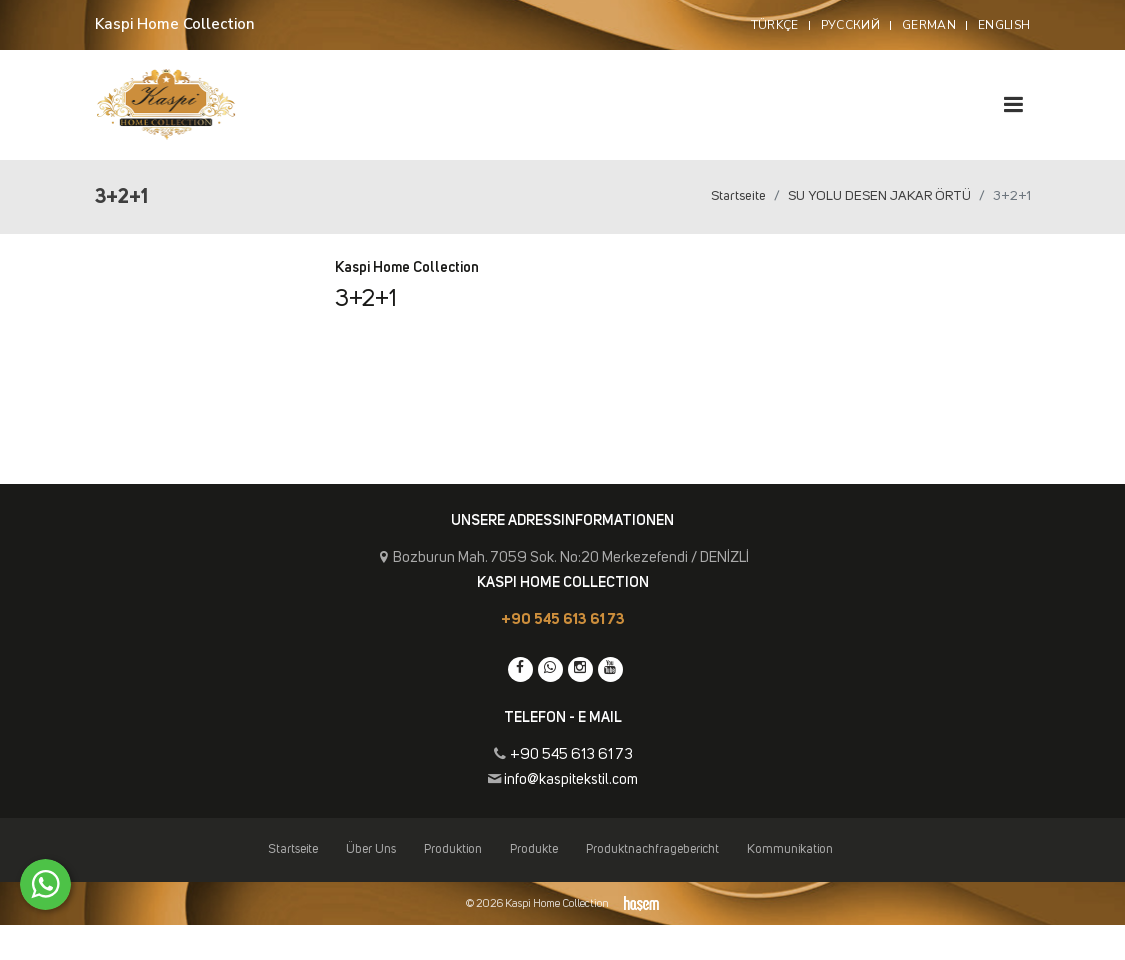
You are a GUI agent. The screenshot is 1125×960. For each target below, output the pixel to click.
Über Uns (371, 849)
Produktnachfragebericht (652, 849)
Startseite (738, 196)
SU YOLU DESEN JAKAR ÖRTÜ (879, 196)
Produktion (453, 849)
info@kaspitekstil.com (571, 779)
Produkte (534, 849)
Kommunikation (790, 849)
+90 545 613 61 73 (563, 619)
